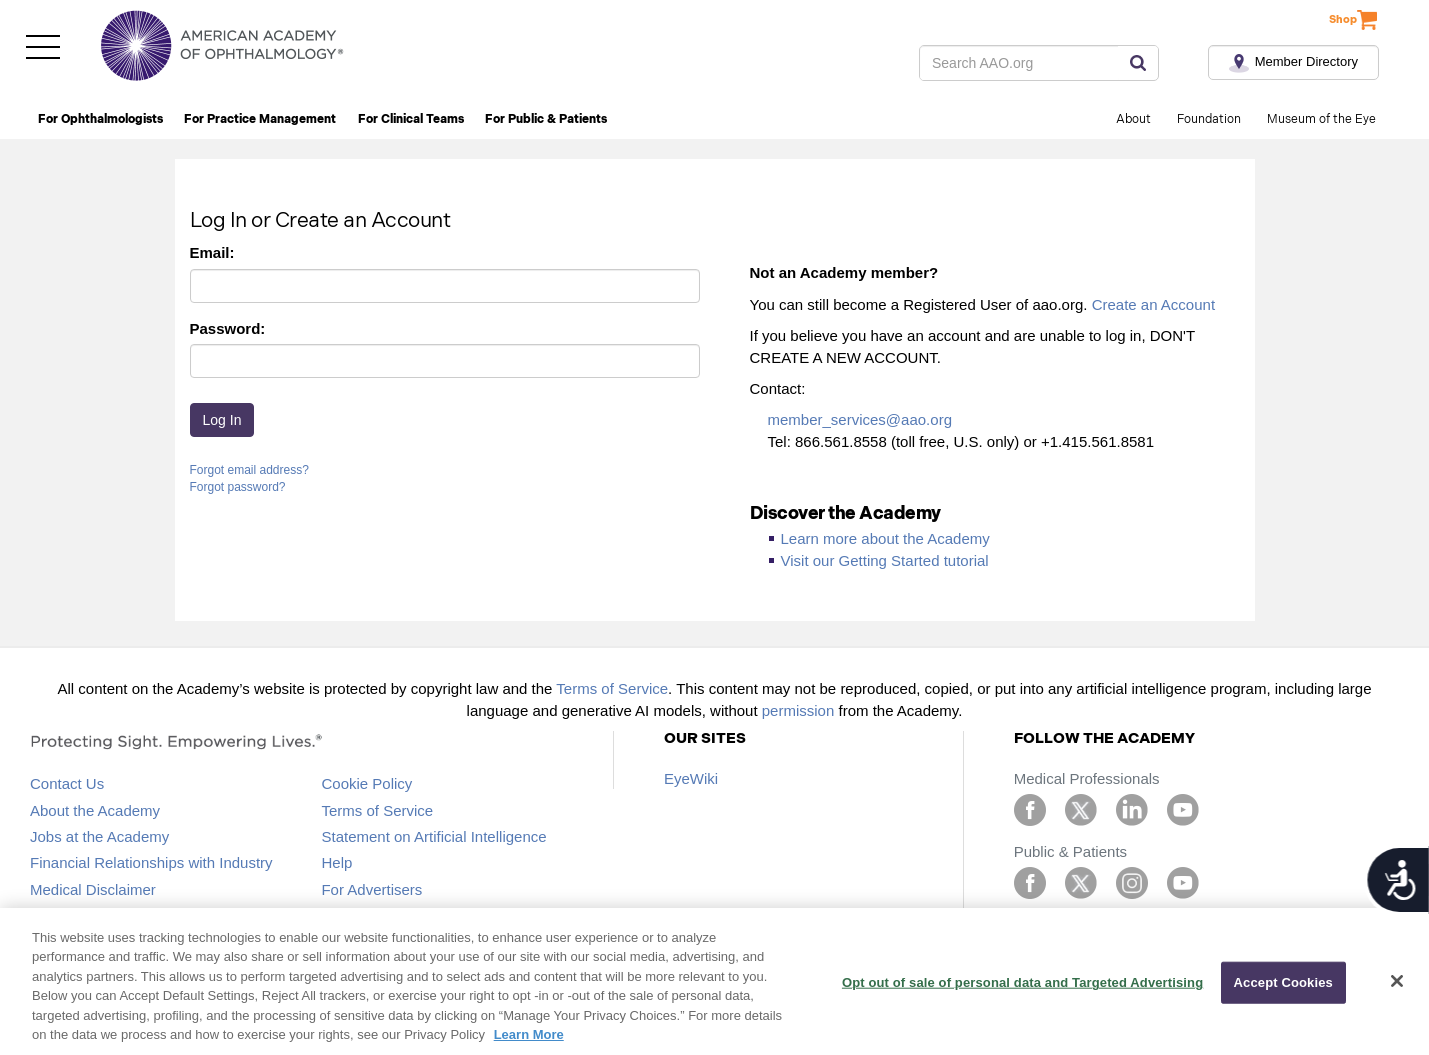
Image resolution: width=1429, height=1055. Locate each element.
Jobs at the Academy (99, 836)
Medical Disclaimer (93, 889)
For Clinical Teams (411, 119)
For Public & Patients (546, 119)
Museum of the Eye (1321, 119)
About (1133, 119)
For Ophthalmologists (100, 119)
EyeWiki (691, 778)
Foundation (1209, 119)
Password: (228, 328)
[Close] (1397, 981)
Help (336, 862)
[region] (714, 981)
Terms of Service (612, 688)
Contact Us (67, 783)
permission (798, 710)
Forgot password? (238, 487)
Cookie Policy (366, 783)
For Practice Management (260, 119)
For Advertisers (371, 889)
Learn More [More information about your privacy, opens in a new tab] (529, 1034)
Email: (212, 252)
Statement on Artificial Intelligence (433, 836)
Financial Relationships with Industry (151, 862)
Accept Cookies (1283, 982)
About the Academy (95, 810)
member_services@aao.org (860, 419)
